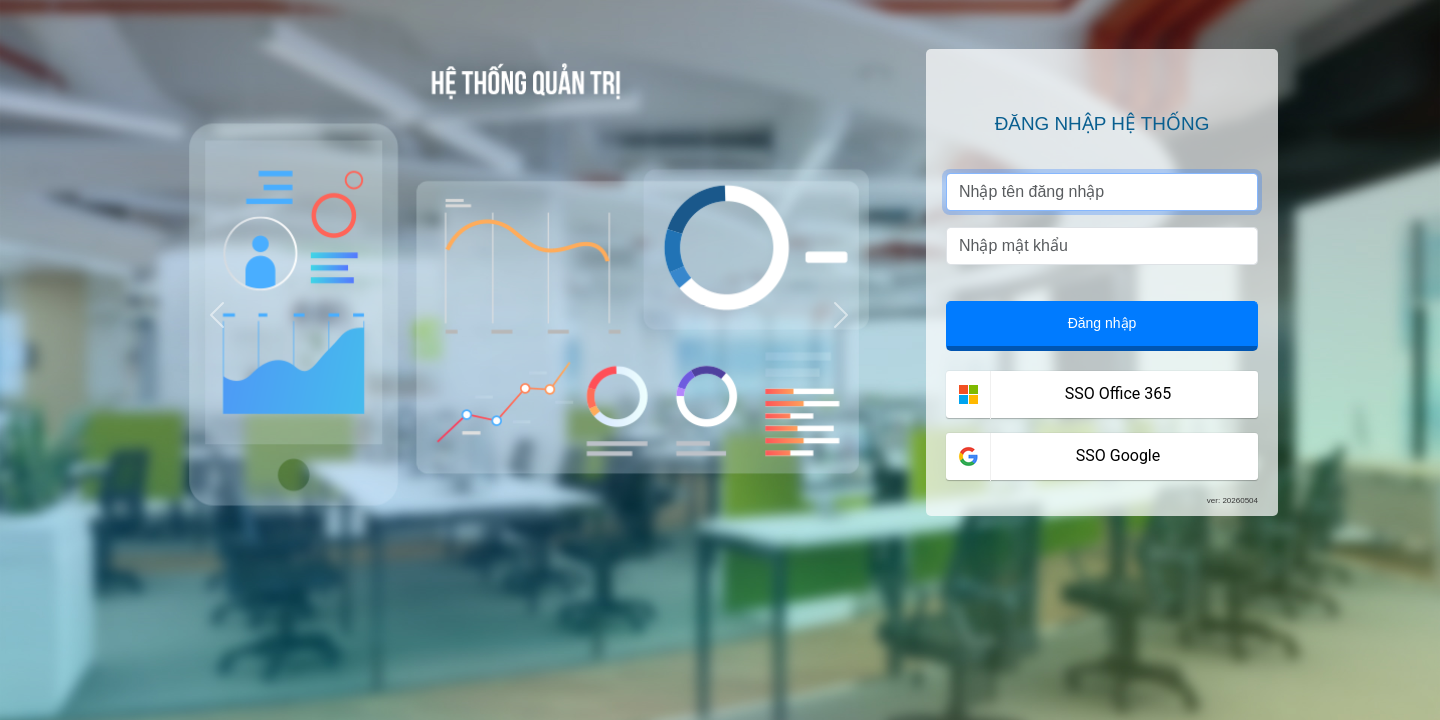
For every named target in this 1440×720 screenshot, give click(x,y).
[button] (217, 315)
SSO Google (1118, 455)
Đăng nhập (1102, 323)
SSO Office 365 (1118, 393)
